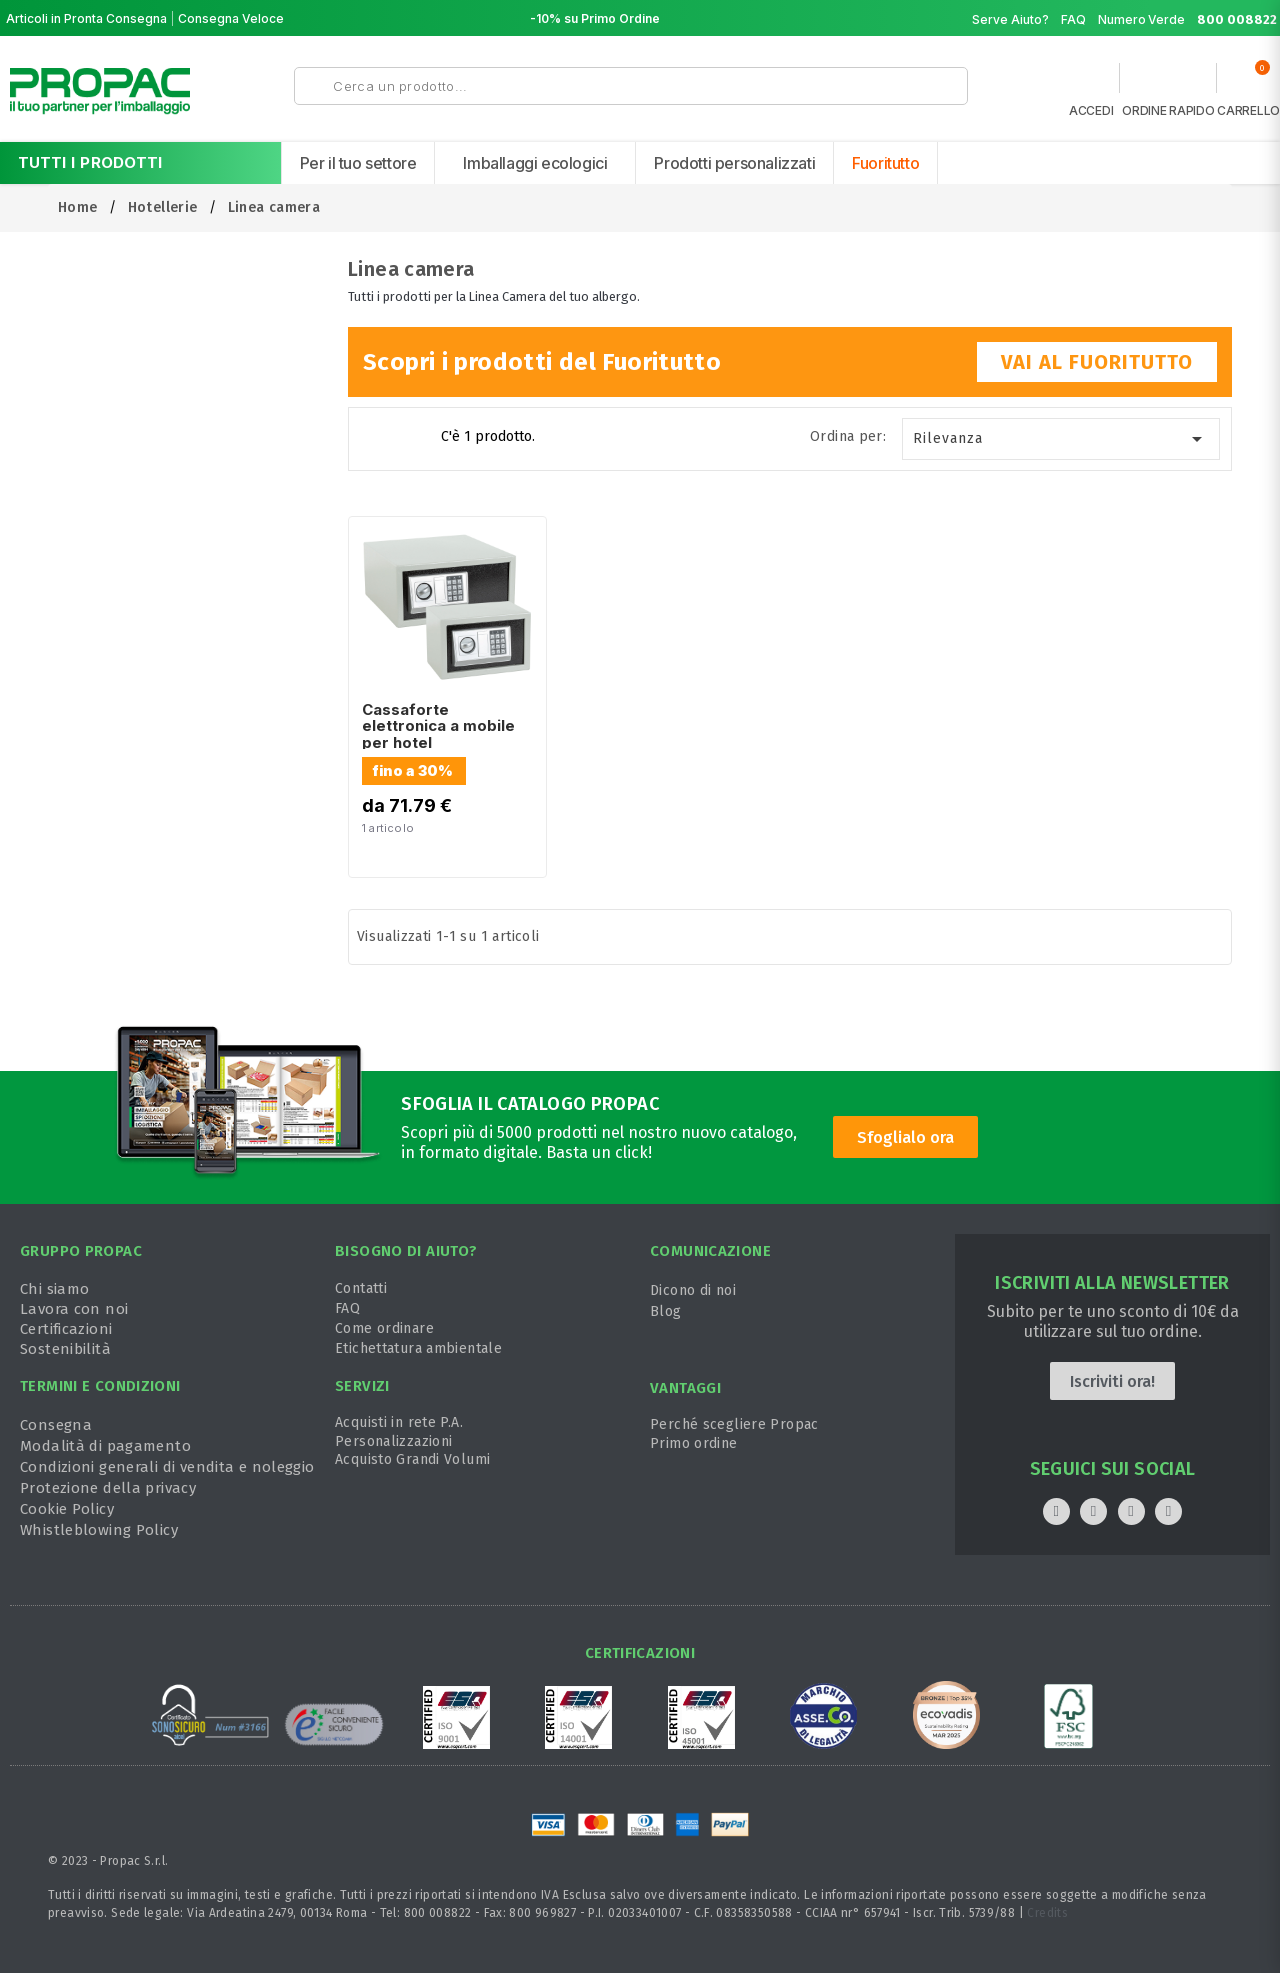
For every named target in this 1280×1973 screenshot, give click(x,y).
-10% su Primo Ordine (595, 18)
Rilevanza (1061, 439)
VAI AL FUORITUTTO (1097, 362)
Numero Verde (1188, 19)
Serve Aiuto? (1010, 19)
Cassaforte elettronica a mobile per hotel (438, 726)
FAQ (1073, 19)
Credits (1047, 1913)
